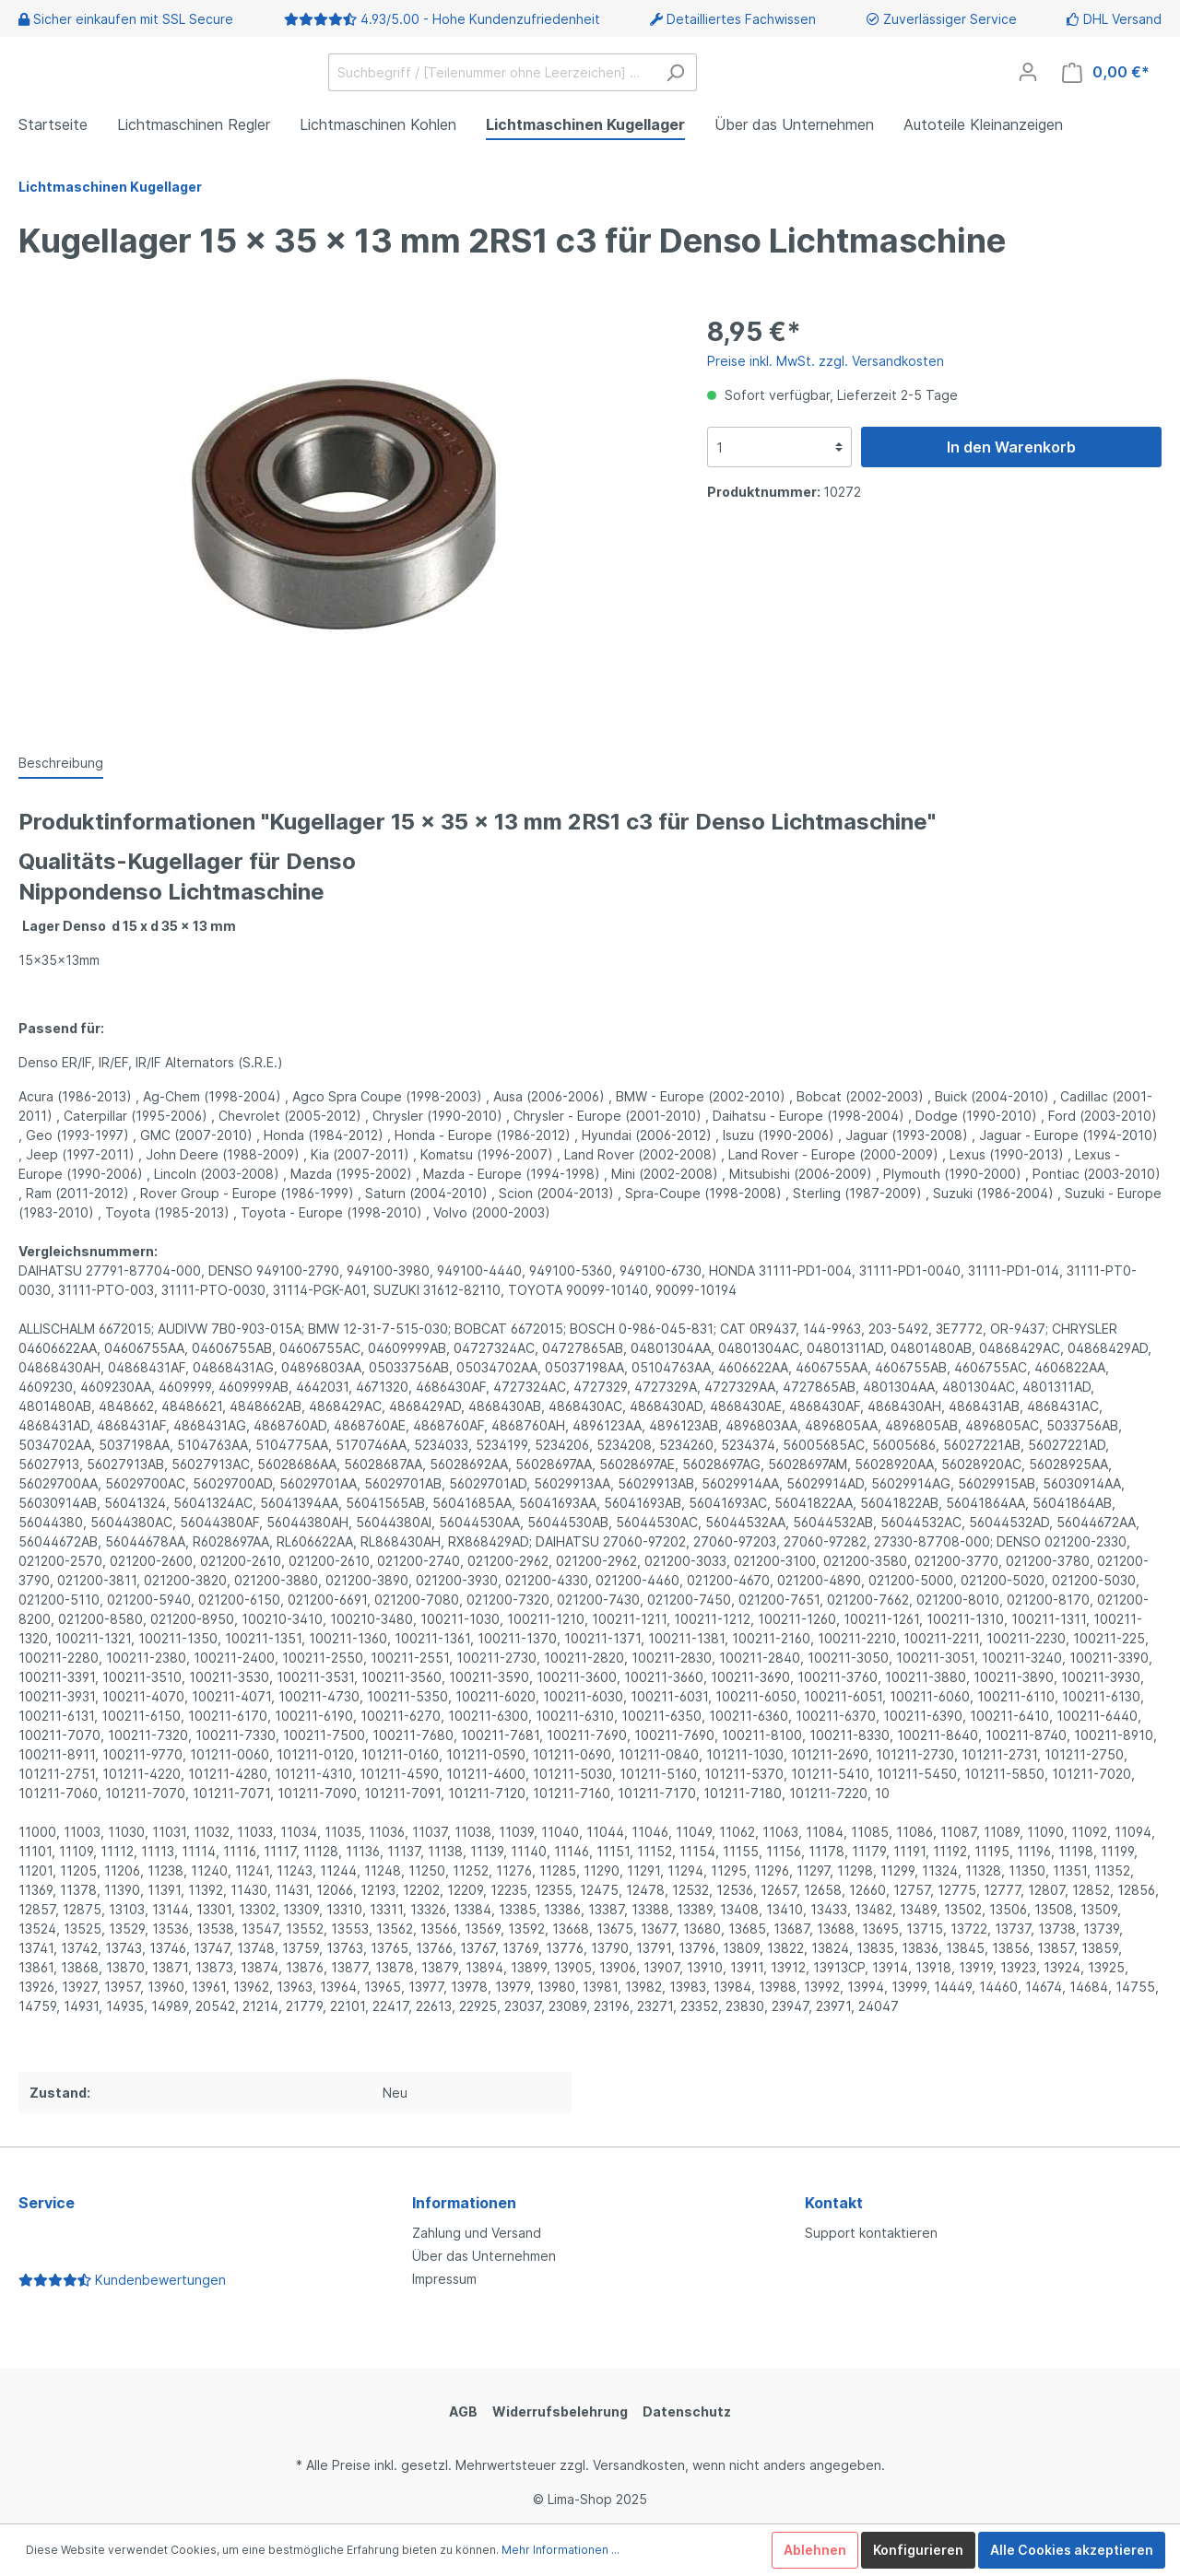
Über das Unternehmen (484, 2256)
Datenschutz (687, 2411)
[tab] (60, 762)
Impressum (444, 2279)
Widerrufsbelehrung (560, 2411)
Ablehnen (815, 2550)
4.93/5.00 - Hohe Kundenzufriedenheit (480, 19)
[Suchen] (675, 72)
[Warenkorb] (1106, 72)
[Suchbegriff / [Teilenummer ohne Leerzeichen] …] (491, 72)
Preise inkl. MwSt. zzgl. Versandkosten (825, 361)
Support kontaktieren (871, 2233)
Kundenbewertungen (122, 2280)
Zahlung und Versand (476, 2233)
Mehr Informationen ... (561, 2550)
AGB (463, 2411)
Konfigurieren (918, 2550)
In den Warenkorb (1011, 447)
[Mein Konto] (1028, 71)
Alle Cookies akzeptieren (1071, 2550)
